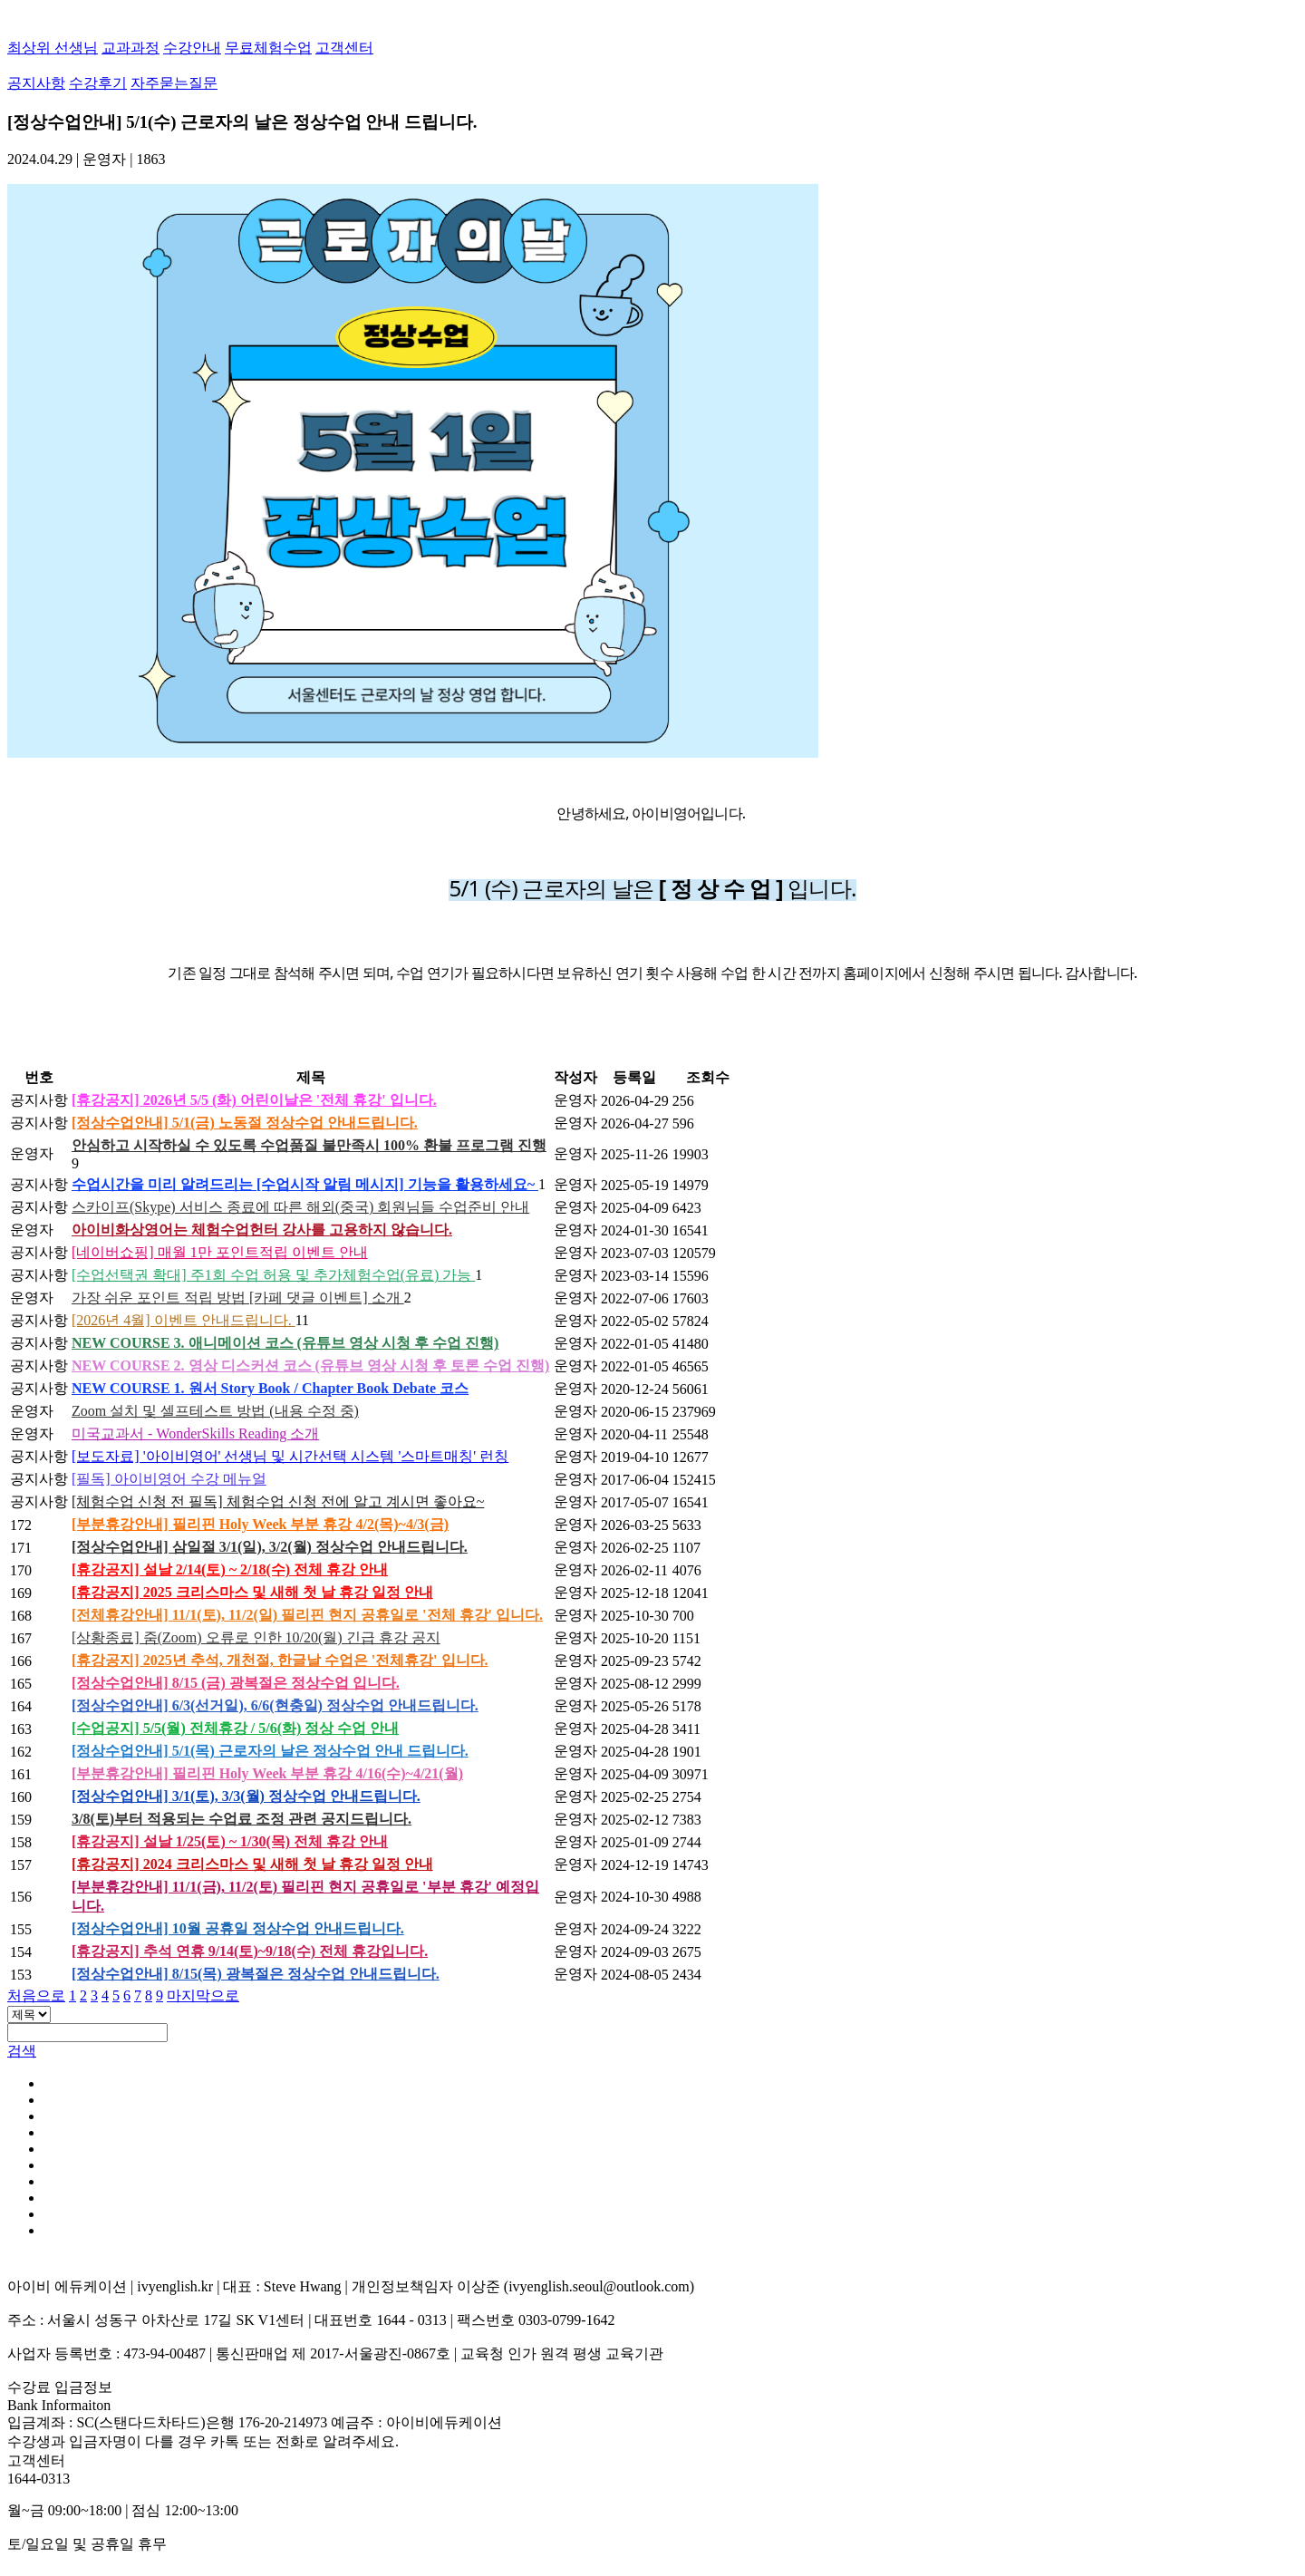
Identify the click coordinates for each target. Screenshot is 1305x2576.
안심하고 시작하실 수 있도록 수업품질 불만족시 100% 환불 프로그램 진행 (309, 1145)
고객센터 (344, 47)
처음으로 (36, 1995)
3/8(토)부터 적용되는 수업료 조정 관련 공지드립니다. (241, 1818)
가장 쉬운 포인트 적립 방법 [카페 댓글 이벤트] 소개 (238, 1297)
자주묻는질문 (174, 83)
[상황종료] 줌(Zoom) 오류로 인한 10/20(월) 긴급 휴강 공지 (256, 1637)
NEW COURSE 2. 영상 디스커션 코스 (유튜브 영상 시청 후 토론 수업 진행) (310, 1365)
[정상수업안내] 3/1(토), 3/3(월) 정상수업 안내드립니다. (246, 1796)
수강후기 (98, 83)
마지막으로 (203, 1995)
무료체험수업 (268, 47)
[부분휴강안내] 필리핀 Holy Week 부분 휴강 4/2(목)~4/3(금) (260, 1524)
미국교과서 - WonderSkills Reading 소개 (195, 1433)
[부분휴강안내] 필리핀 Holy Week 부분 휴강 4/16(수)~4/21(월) (267, 1773)
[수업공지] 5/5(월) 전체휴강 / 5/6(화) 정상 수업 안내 (235, 1728)
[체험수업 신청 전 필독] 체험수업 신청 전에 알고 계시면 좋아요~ (278, 1501)
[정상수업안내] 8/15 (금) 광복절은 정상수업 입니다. (236, 1682)
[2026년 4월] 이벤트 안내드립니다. (183, 1320)
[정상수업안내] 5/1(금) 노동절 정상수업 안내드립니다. (245, 1122)
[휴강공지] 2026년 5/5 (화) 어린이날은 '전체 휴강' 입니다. (254, 1100)
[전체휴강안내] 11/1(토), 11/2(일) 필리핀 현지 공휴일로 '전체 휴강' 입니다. (307, 1614)
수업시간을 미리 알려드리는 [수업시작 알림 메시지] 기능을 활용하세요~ (305, 1184)
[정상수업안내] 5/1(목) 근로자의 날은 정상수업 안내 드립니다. (270, 1750)
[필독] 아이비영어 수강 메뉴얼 (169, 1479)
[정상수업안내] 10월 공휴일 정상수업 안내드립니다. (238, 1928)
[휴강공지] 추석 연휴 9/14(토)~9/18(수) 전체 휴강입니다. (250, 1951)
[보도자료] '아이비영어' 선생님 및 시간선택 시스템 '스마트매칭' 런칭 (290, 1456)
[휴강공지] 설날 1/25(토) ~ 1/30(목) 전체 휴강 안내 (230, 1841)
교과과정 (131, 47)
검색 (21, 2050)
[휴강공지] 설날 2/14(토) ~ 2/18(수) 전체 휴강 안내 (230, 1569)
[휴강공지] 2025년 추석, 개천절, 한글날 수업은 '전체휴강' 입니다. (280, 1660)
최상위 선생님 (52, 47)
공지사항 (36, 83)
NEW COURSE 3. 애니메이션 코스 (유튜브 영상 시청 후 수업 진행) (285, 1343)
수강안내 (192, 47)
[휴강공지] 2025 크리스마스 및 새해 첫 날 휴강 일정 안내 (252, 1592)
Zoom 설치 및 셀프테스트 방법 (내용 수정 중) (215, 1411)
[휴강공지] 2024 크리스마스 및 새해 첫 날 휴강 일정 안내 (252, 1864)
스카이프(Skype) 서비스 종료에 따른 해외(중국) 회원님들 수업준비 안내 (300, 1207)
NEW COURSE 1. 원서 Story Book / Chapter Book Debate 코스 (270, 1388)
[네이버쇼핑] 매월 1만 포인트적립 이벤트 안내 (220, 1252)
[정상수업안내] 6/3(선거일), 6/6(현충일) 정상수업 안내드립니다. (275, 1705)
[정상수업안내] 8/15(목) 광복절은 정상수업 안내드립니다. (256, 1973)
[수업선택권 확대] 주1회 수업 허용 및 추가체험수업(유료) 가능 (273, 1275)
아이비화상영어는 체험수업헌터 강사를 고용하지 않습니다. (262, 1229)
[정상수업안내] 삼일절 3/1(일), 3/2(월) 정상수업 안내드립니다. (270, 1546)
